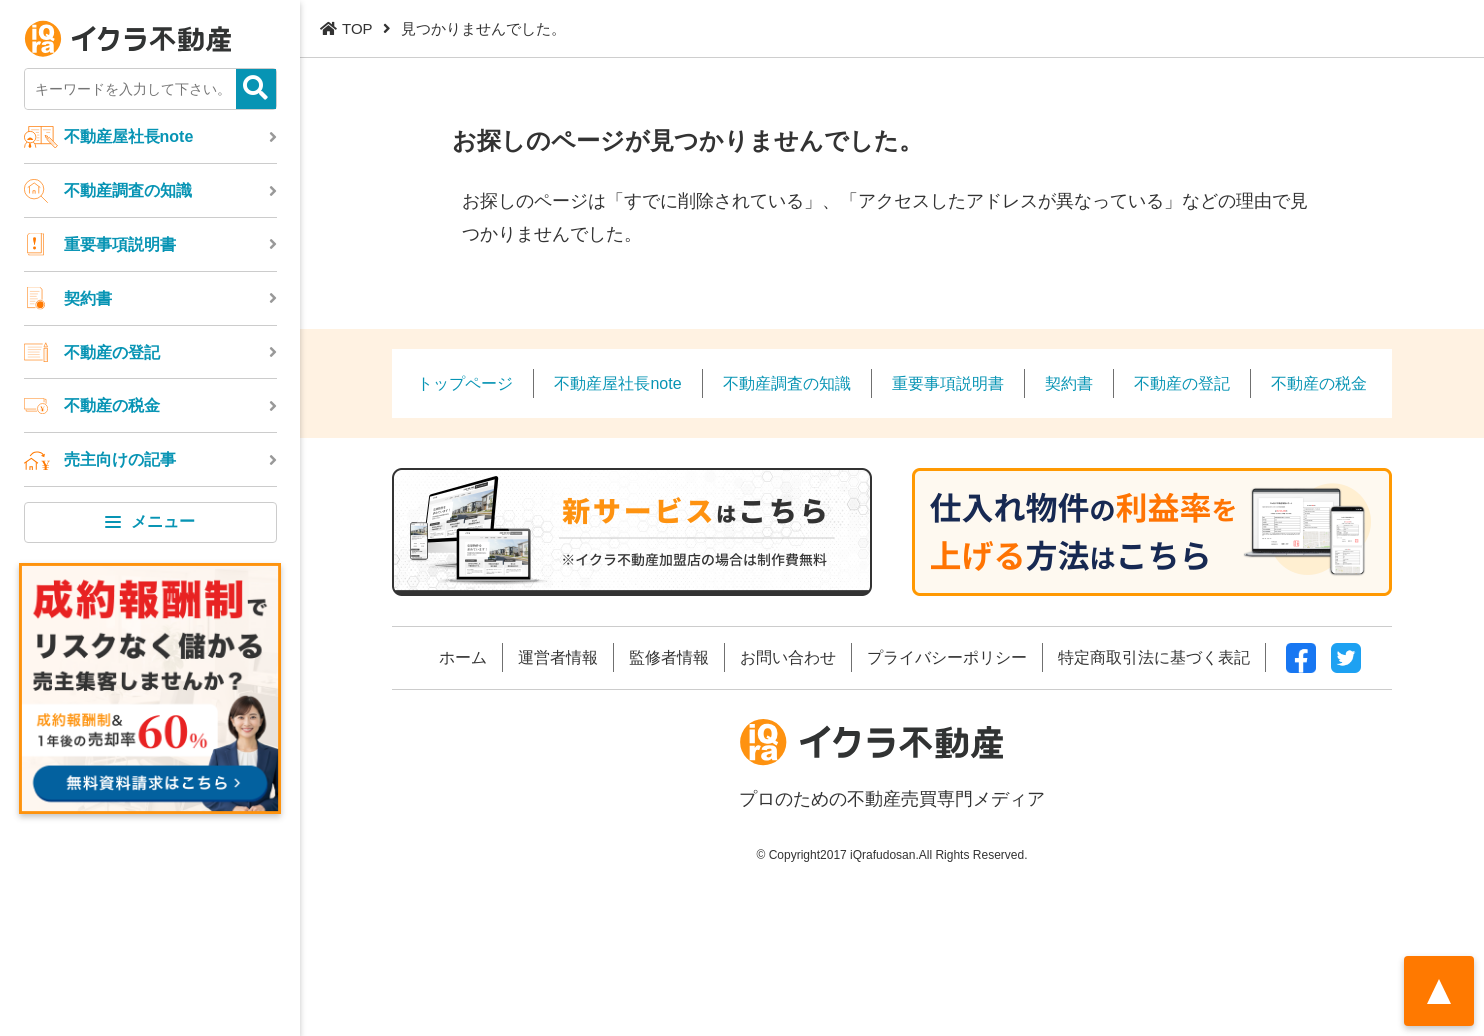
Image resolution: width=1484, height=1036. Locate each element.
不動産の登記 (112, 352)
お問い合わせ (788, 657)
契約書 (88, 298)
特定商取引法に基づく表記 (1154, 657)
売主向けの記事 (120, 459)
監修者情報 (669, 657)
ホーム (463, 657)
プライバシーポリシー (947, 657)
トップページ (465, 383)
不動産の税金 (112, 405)
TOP (357, 28)
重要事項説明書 (120, 244)
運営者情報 (558, 657)
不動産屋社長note (129, 136)
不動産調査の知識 (128, 190)
